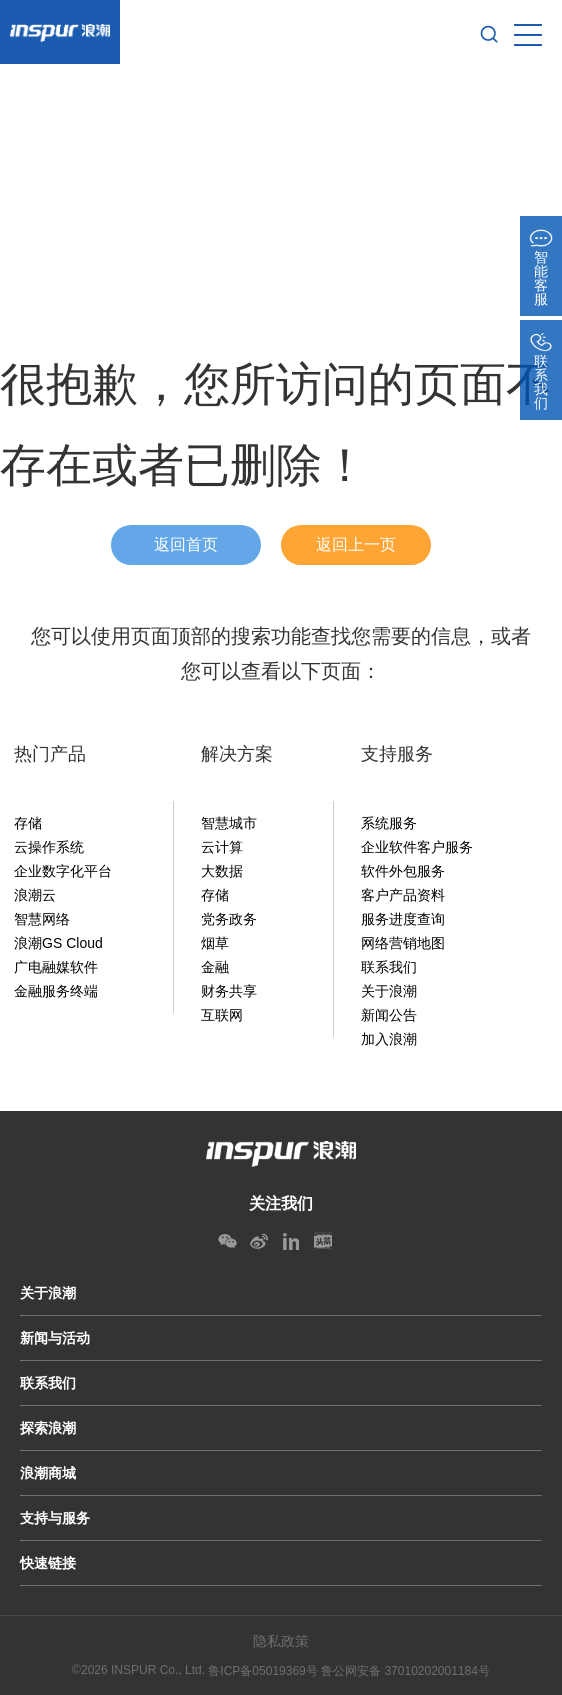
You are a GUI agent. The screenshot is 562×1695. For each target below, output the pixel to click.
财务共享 (229, 991)
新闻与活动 (55, 1338)
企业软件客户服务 (417, 847)
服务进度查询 (403, 919)
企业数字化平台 (63, 871)
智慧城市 (229, 823)
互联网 (222, 1015)
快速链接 (48, 1563)
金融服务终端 (56, 991)
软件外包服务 (403, 871)
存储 (28, 823)
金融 (215, 967)
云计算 (222, 847)
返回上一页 (356, 544)
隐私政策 (281, 1641)
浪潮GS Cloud (58, 943)
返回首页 (186, 544)
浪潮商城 (48, 1473)
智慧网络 (42, 919)
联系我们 (389, 967)
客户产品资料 (403, 895)
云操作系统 (49, 847)
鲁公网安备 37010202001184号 (405, 1671)
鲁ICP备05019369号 (262, 1671)
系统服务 (389, 823)
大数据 (222, 871)
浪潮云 (35, 895)
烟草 (215, 943)
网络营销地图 (403, 943)
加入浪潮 (389, 1039)
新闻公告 (389, 1015)
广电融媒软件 (56, 967)
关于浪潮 (389, 991)
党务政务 (229, 919)
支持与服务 (55, 1518)
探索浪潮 (48, 1428)
